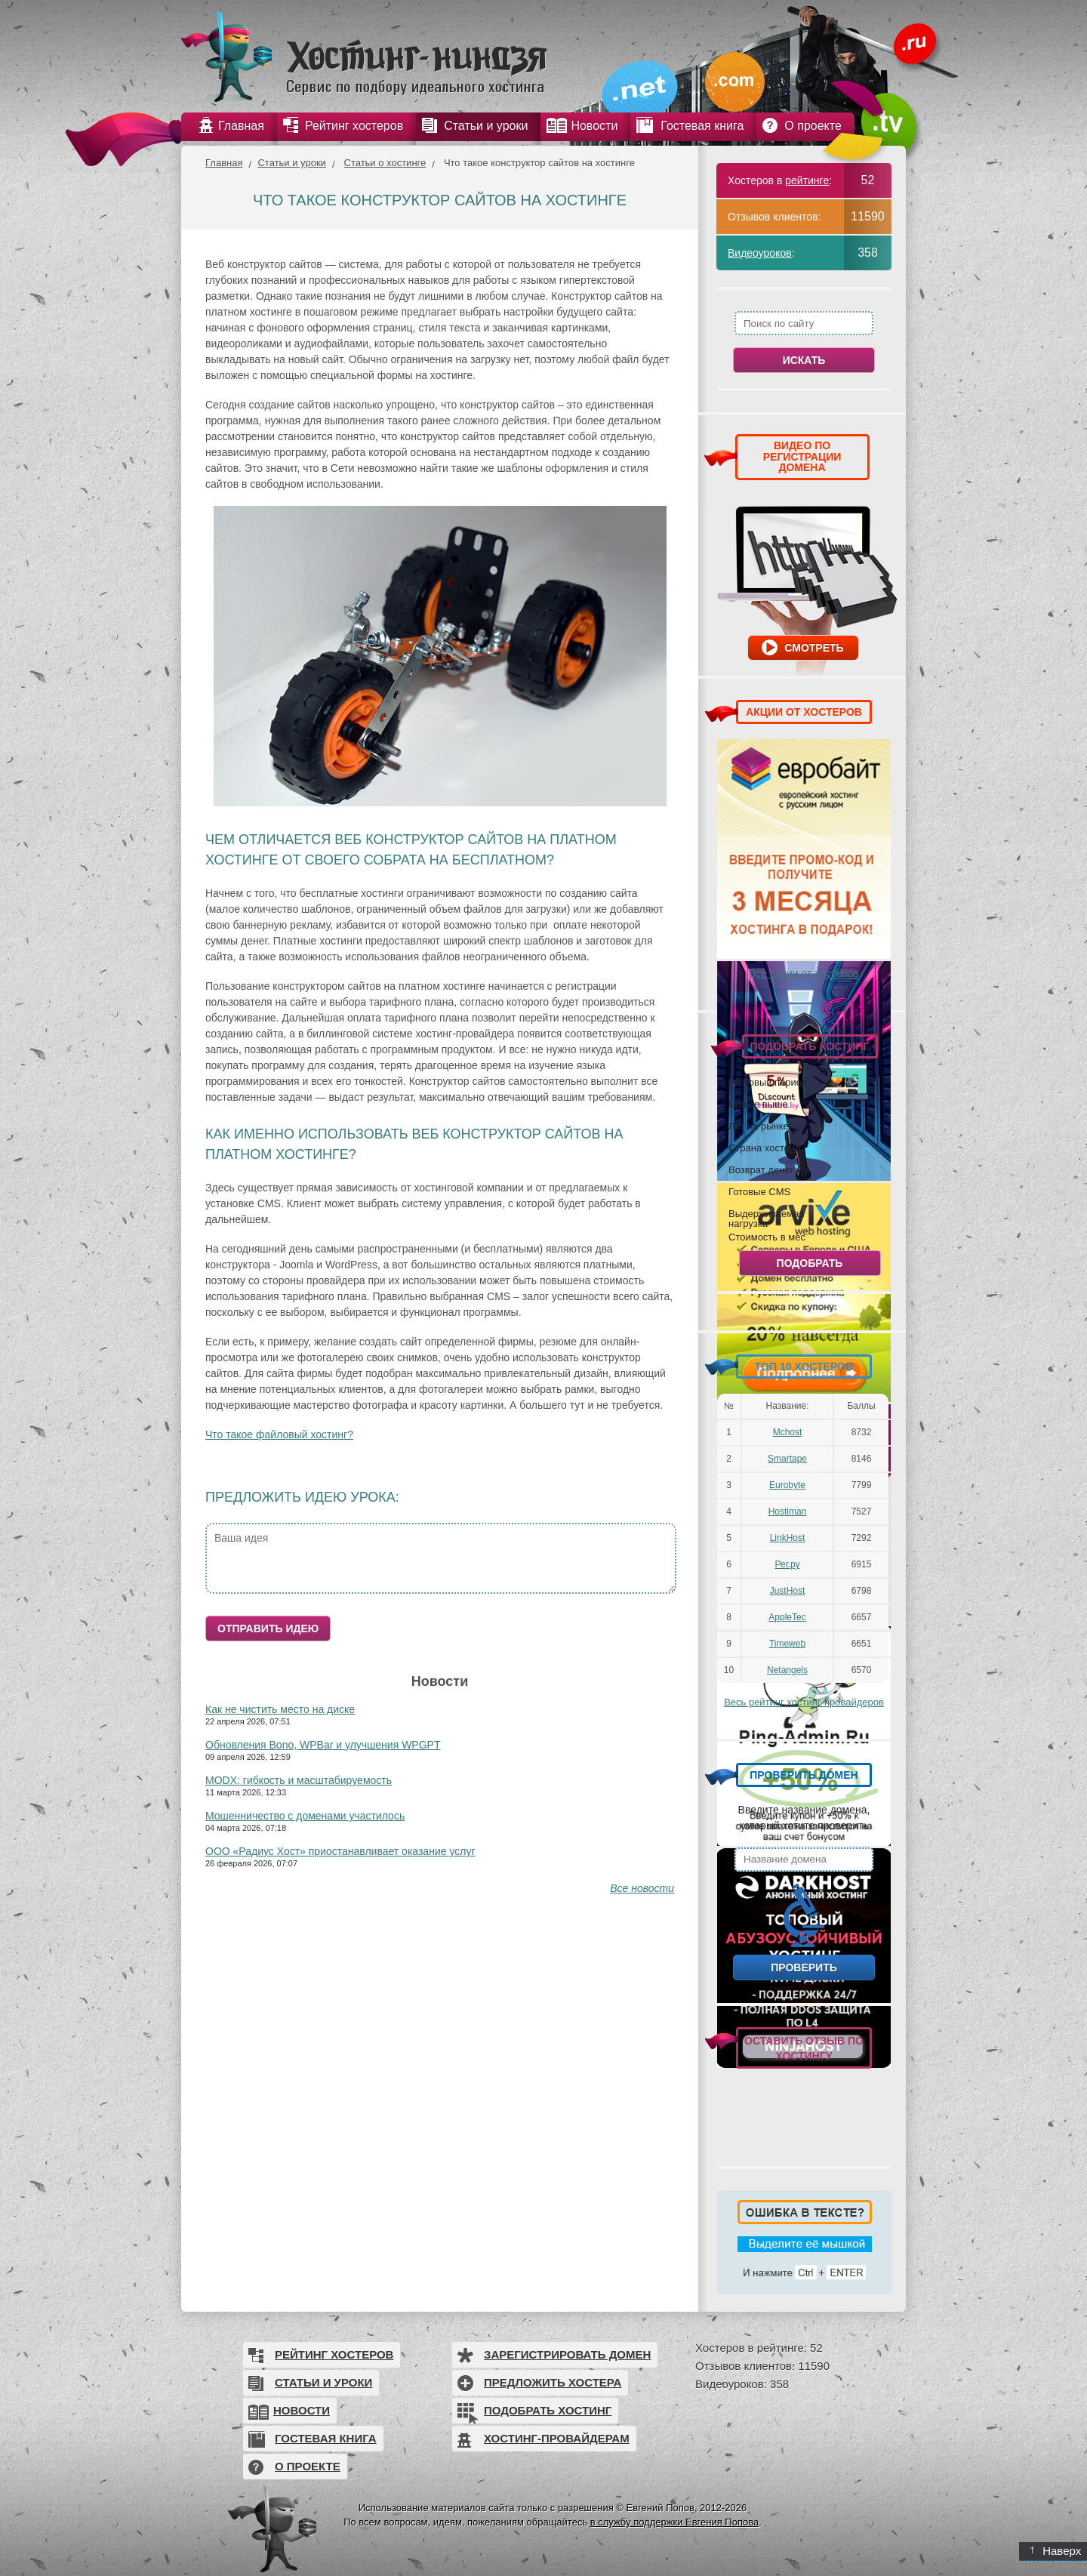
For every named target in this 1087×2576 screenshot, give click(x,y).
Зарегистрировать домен (567, 2354)
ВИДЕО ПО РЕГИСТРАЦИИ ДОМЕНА (802, 456)
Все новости (642, 1888)
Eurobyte (787, 1485)
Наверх (1055, 2550)
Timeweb (787, 1643)
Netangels (787, 1670)
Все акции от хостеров (804, 973)
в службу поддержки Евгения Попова (674, 2522)
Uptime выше (758, 1103)
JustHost (787, 1590)
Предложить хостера (552, 2382)
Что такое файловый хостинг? (279, 1434)
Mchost (787, 1432)
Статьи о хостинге (385, 162)
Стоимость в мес (766, 1236)
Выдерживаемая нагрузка (766, 1218)
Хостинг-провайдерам (557, 2438)
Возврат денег (760, 1169)
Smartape (787, 1458)
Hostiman (787, 1511)
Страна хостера (764, 1147)
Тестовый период (767, 1082)
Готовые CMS (759, 1191)
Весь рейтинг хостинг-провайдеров (804, 1702)
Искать (804, 360)
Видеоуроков (760, 253)
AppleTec (786, 1617)
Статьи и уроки (291, 162)
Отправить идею (268, 1628)
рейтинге (807, 180)
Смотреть (813, 648)
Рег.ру (787, 1564)
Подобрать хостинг (547, 2410)
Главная (223, 162)
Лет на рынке (758, 1125)
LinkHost (787, 1538)
